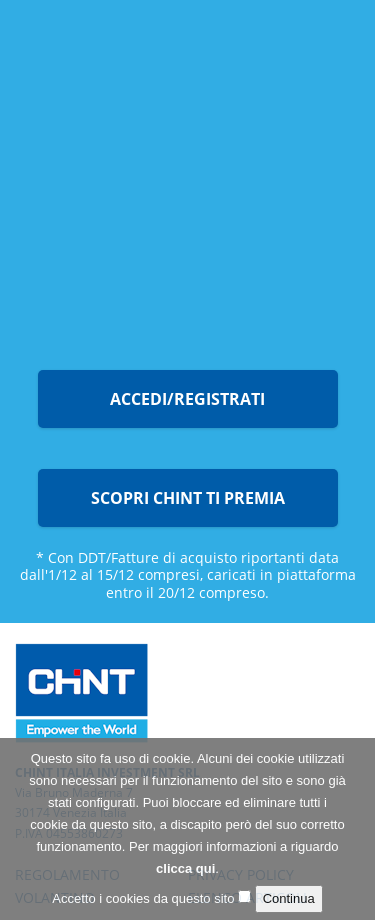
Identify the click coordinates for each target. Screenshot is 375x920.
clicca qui (185, 873)
